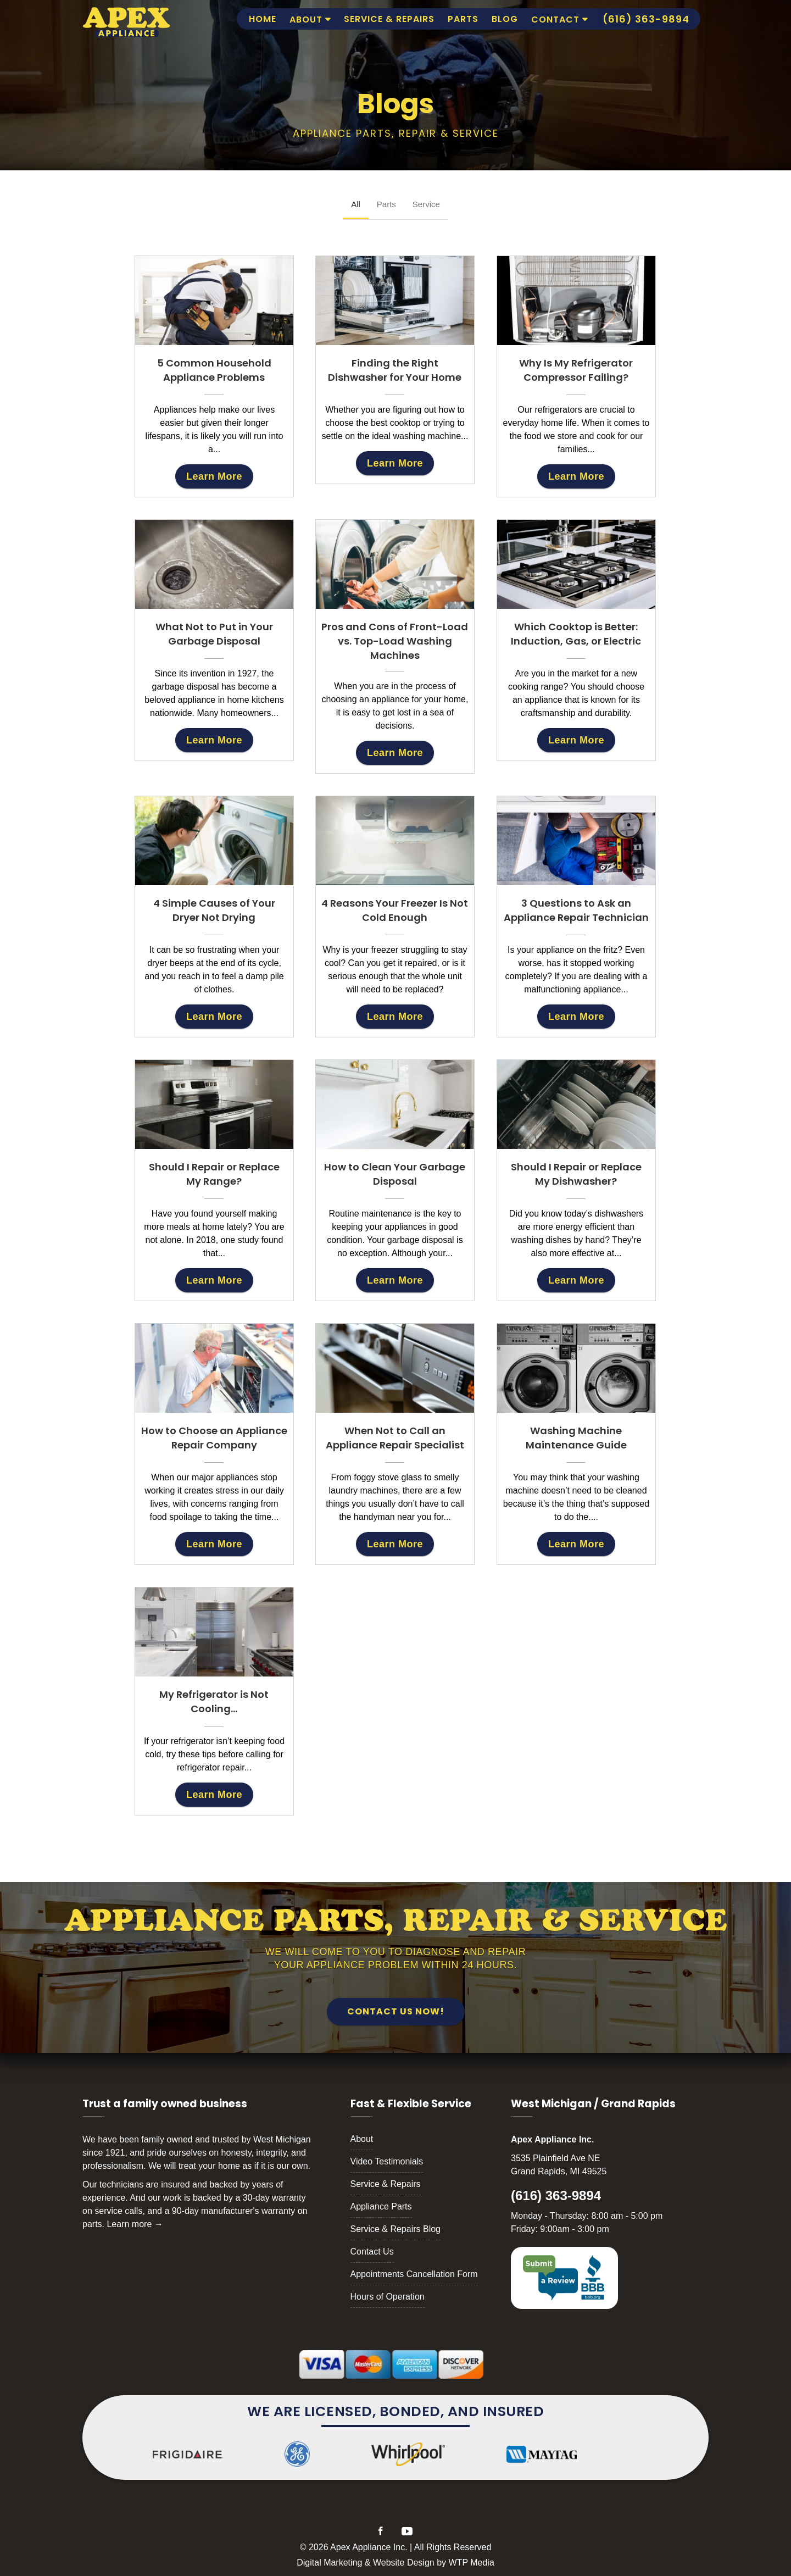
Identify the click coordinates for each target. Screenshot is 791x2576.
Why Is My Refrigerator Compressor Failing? (576, 370)
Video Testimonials (387, 2161)
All (355, 204)
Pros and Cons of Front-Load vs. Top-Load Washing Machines (394, 641)
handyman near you (392, 1517)
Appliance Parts (381, 2206)
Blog (505, 19)
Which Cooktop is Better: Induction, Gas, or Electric (576, 634)
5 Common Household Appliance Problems (214, 370)
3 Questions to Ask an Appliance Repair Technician (576, 910)
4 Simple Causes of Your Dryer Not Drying (214, 910)
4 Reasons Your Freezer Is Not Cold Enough (394, 910)
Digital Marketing (329, 2562)
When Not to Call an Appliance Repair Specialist (395, 1438)
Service (426, 204)
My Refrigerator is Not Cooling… (214, 1701)
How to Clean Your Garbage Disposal (394, 1174)
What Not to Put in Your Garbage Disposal (214, 634)
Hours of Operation (387, 2296)
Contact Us (372, 2251)
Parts (463, 19)
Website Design (404, 2562)
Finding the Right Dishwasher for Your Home (394, 370)
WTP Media (471, 2562)
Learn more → (135, 2224)
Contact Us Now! (395, 2011)
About (305, 19)
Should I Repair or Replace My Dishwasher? (576, 1174)
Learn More (214, 476)
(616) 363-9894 (556, 2195)
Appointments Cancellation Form (414, 2274)
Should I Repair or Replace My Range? (214, 1174)
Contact (555, 19)
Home (262, 19)
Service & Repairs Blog (395, 2229)
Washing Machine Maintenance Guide (576, 1438)
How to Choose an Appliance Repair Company (214, 1438)
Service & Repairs (389, 19)
